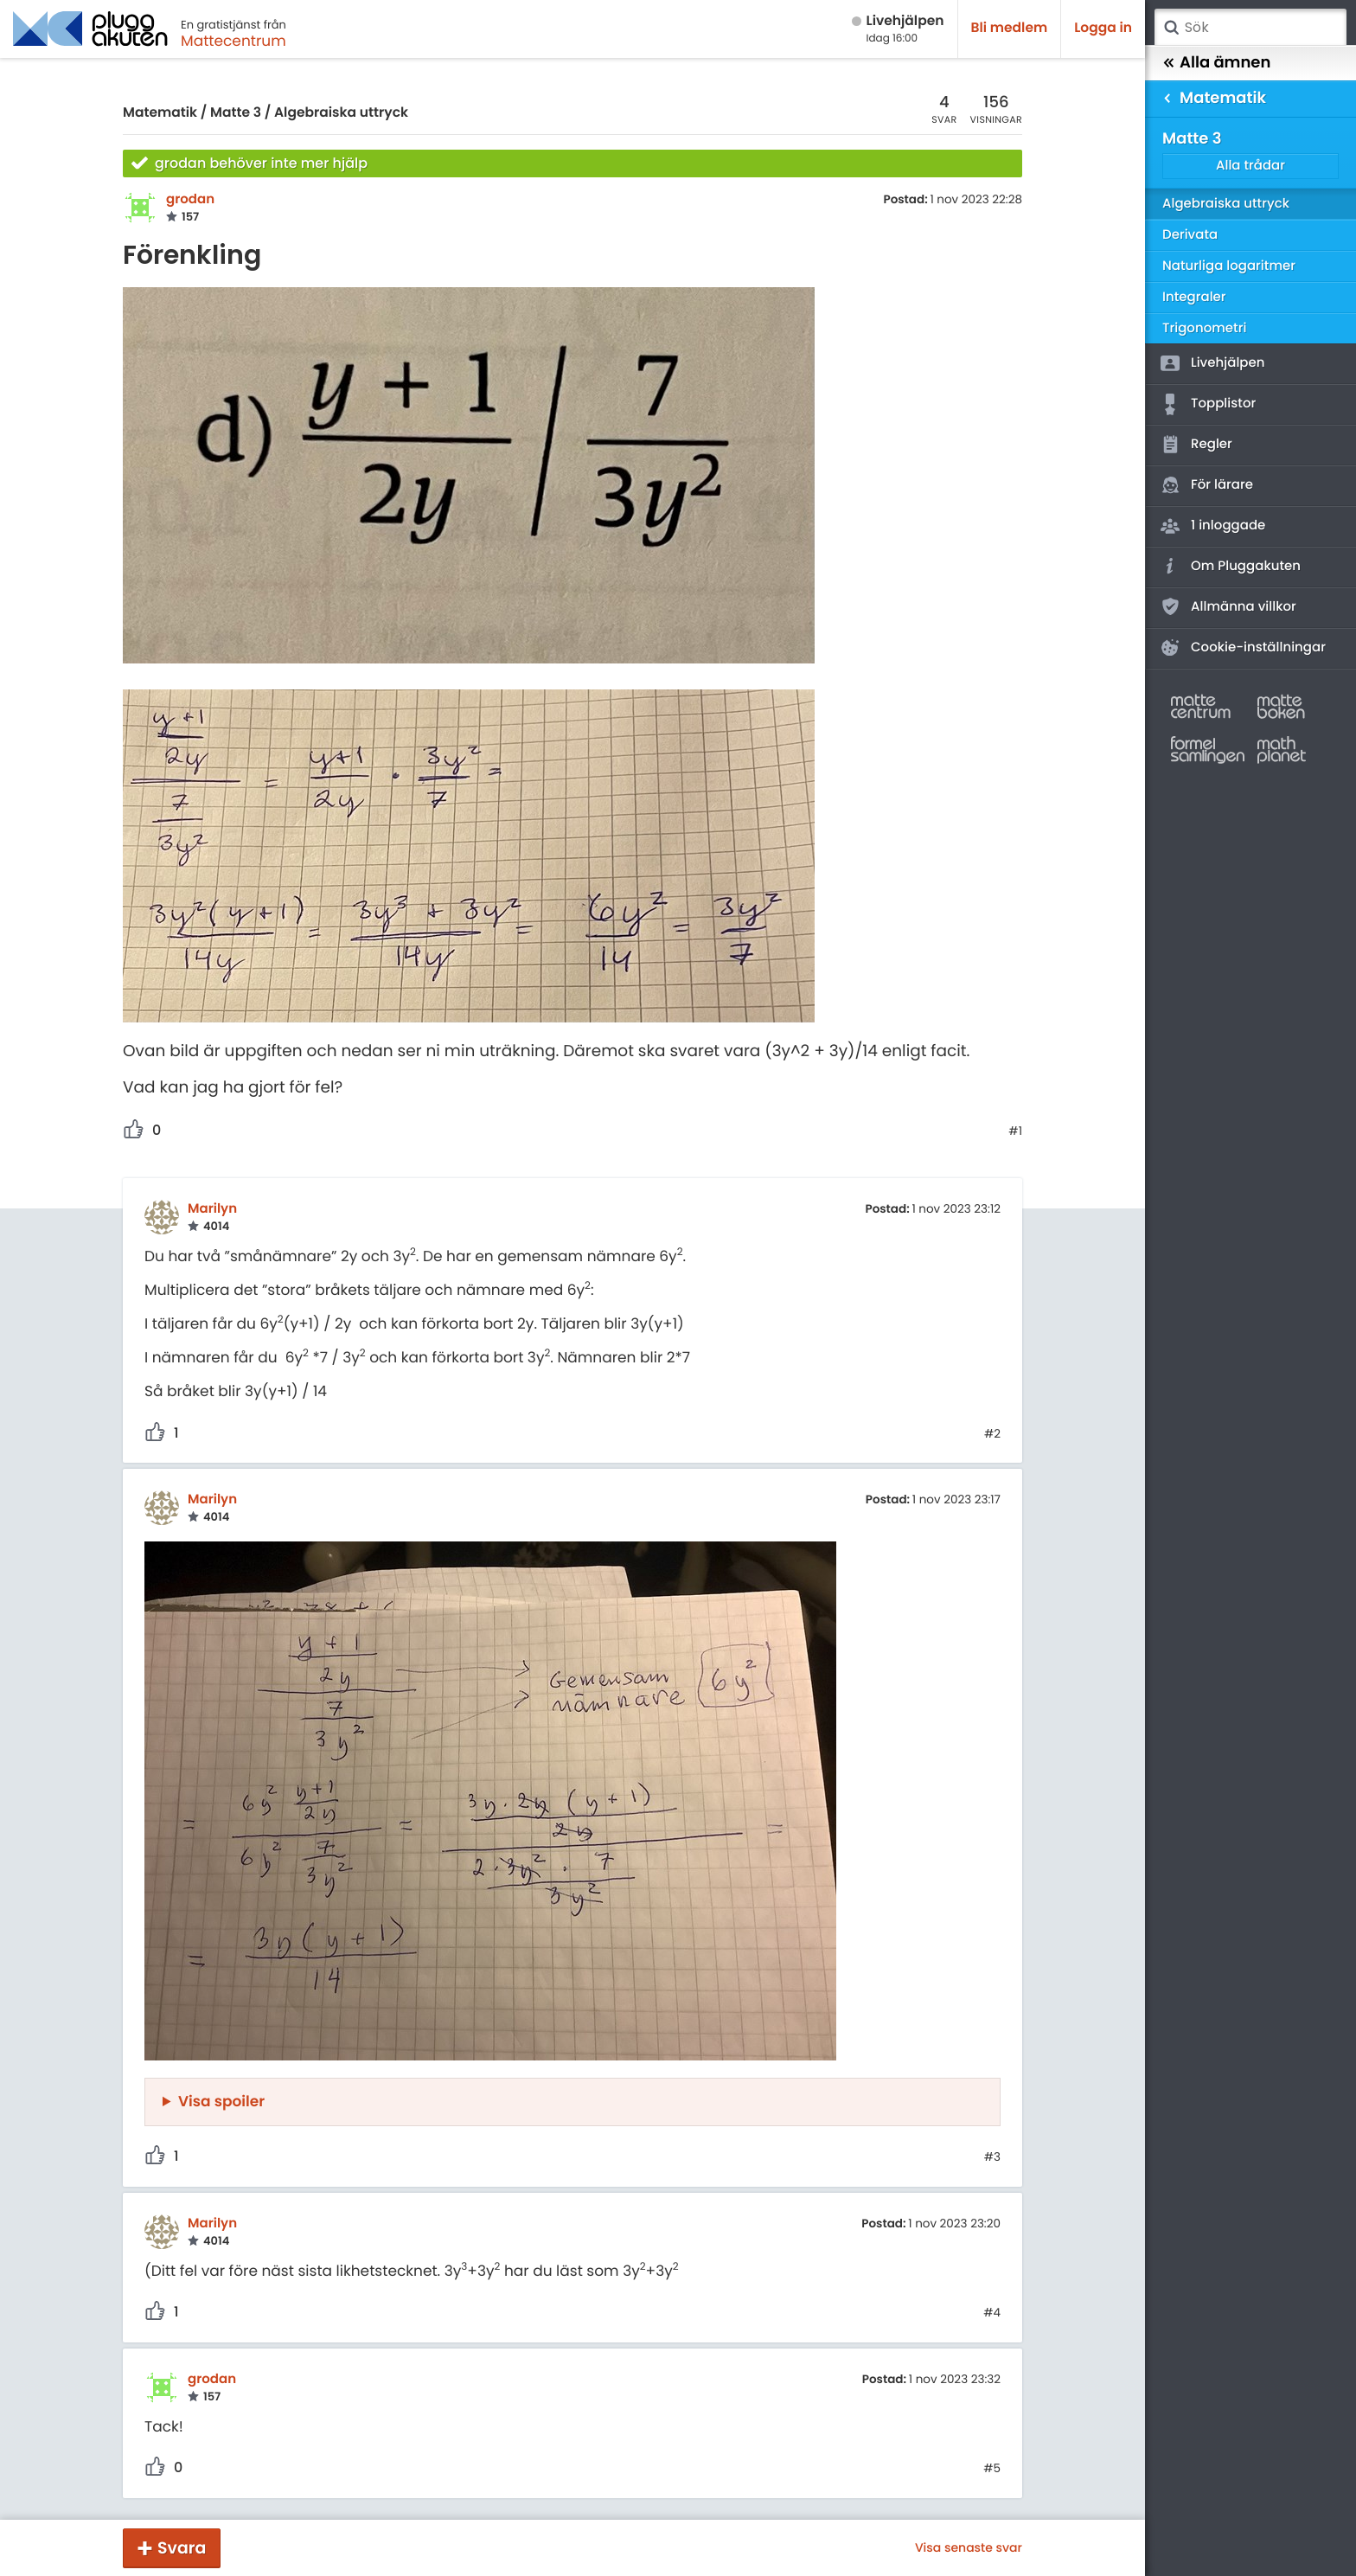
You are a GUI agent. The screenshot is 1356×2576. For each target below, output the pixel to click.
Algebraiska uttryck (341, 113)
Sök (1171, 27)
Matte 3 (235, 113)
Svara (181, 2548)
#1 (1015, 1131)
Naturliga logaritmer (1228, 266)
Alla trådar (1250, 166)
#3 (992, 2157)
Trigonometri (1204, 328)
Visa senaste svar (968, 2547)
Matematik (160, 113)
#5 (992, 2469)
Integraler (1194, 297)
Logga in (1103, 28)
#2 (992, 1434)
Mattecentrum (233, 40)
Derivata (1190, 235)
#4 (992, 2313)
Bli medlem (1009, 28)
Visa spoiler (221, 2101)
